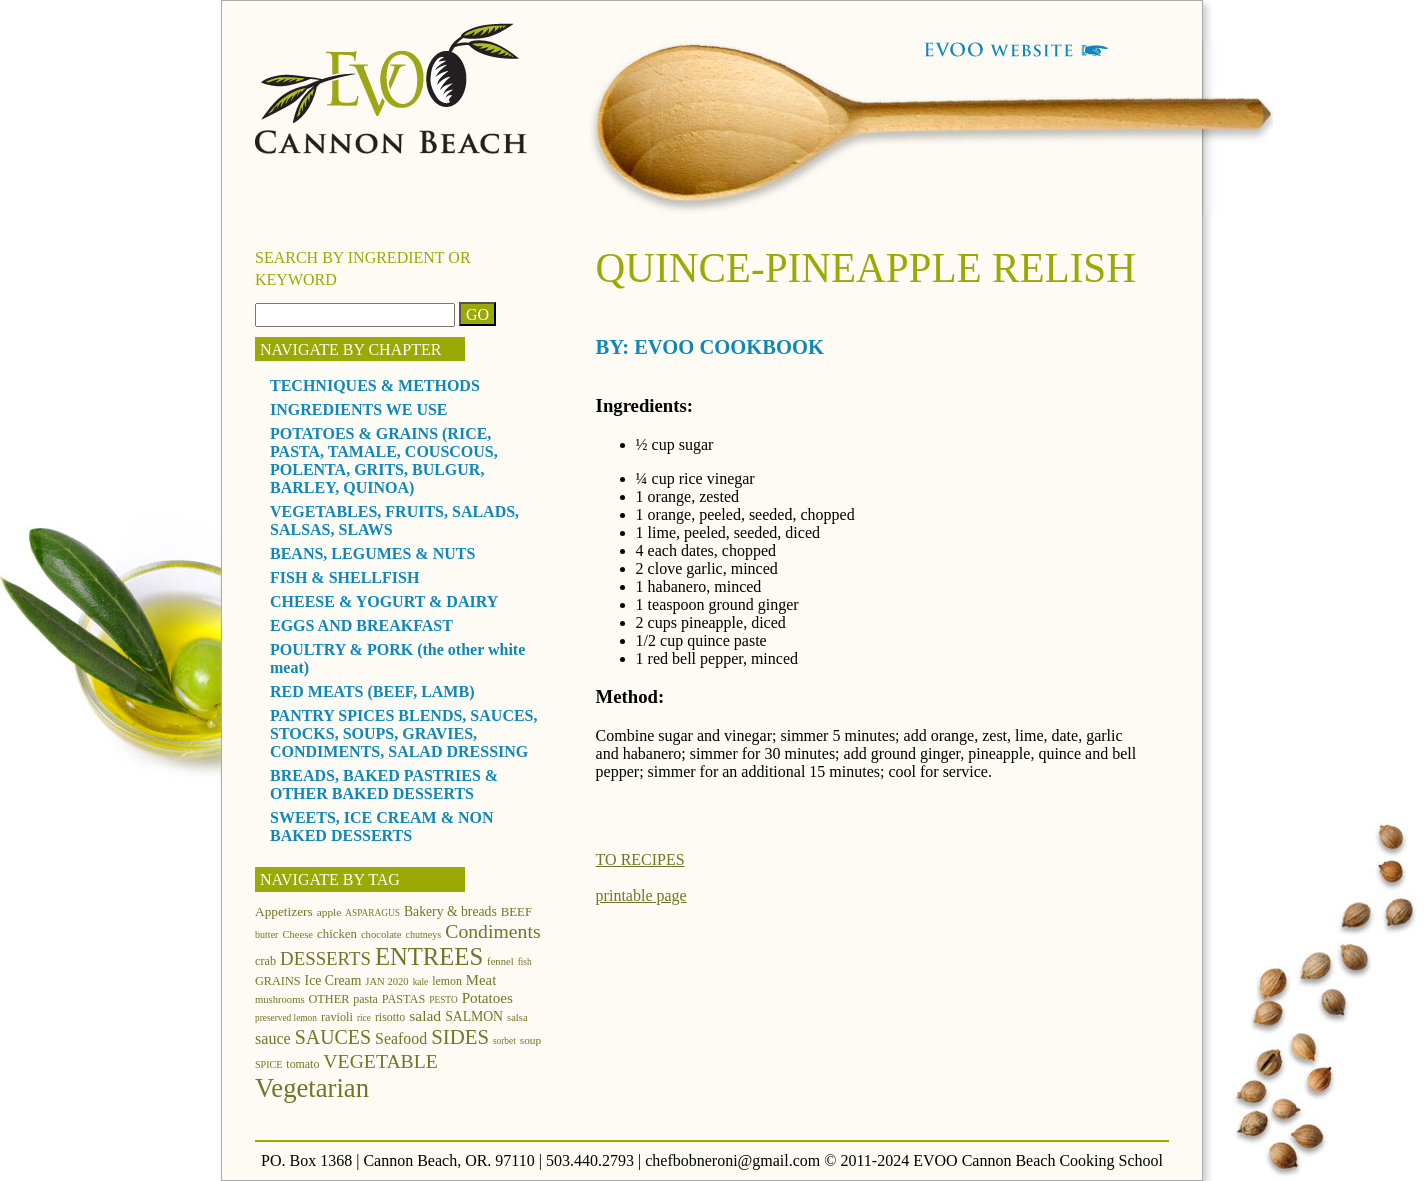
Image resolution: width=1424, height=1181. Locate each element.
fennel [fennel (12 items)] (500, 961)
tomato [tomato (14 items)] (302, 1064)
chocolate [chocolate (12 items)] (381, 934)
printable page (641, 895)
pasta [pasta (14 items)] (365, 999)
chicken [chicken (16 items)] (337, 934)
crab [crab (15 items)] (265, 961)
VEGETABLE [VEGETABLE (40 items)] (380, 1061)
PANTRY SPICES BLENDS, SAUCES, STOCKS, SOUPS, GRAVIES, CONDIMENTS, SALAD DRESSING (404, 733)
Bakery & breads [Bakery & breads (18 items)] (450, 911)
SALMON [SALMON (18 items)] (474, 1016)
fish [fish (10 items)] (525, 962)
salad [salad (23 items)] (425, 1015)
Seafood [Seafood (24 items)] (401, 1038)
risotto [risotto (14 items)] (390, 1017)
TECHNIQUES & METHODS (375, 385)
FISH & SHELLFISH (344, 577)
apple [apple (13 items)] (329, 912)
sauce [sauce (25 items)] (273, 1038)
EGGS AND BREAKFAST (361, 625)
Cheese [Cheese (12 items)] (297, 934)
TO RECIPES (640, 859)
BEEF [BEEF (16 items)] (516, 912)
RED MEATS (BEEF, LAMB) (372, 691)
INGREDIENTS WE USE (359, 409)
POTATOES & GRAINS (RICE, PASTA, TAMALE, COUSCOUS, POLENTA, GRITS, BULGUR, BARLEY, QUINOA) (384, 460)
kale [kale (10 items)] (421, 982)
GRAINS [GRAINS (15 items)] (278, 981)
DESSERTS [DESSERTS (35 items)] (325, 958)
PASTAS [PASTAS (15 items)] (404, 999)
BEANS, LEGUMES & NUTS (372, 553)
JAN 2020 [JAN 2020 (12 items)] (386, 981)
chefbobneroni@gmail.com (732, 1160)
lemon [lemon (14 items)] (447, 981)
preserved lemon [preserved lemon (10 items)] (286, 1018)
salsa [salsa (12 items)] (517, 1017)
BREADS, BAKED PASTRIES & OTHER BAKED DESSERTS (384, 784)
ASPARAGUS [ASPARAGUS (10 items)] (372, 913)
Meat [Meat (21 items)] (481, 980)
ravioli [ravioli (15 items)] (337, 1017)
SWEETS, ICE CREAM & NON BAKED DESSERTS (382, 826)
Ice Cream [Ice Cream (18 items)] (333, 980)
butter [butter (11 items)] (266, 934)
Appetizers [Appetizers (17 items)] (284, 911)
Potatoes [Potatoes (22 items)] (487, 997)
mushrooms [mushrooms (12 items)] (280, 999)
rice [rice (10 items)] (364, 1018)
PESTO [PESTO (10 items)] (443, 1000)
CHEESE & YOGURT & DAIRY (384, 601)
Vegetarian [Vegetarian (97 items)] (312, 1088)
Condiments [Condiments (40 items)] (492, 931)
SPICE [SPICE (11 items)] (268, 1064)
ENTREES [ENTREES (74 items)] (429, 956)
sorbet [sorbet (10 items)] (504, 1041)
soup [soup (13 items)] (530, 1040)
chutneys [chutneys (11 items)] (424, 934)
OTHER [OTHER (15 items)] (329, 999)
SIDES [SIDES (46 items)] (460, 1037)
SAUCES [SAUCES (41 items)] (333, 1037)
